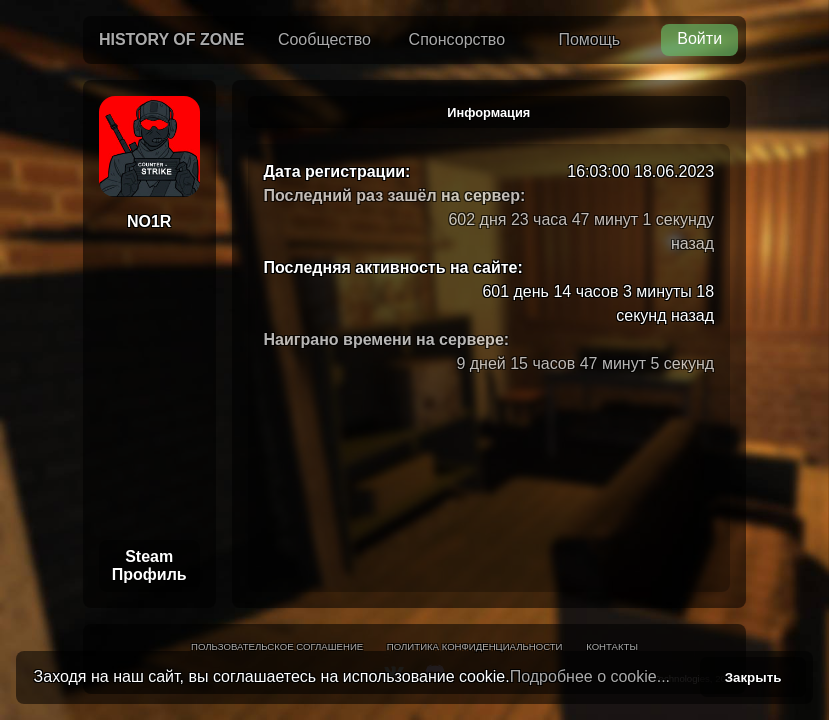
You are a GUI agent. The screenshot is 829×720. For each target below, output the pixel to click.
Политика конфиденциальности (475, 646)
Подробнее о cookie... (590, 676)
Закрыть (753, 677)
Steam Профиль (149, 565)
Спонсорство (457, 39)
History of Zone (172, 39)
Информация (488, 112)
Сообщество (324, 39)
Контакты (612, 646)
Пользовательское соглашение (277, 646)
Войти (699, 38)
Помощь (589, 39)
